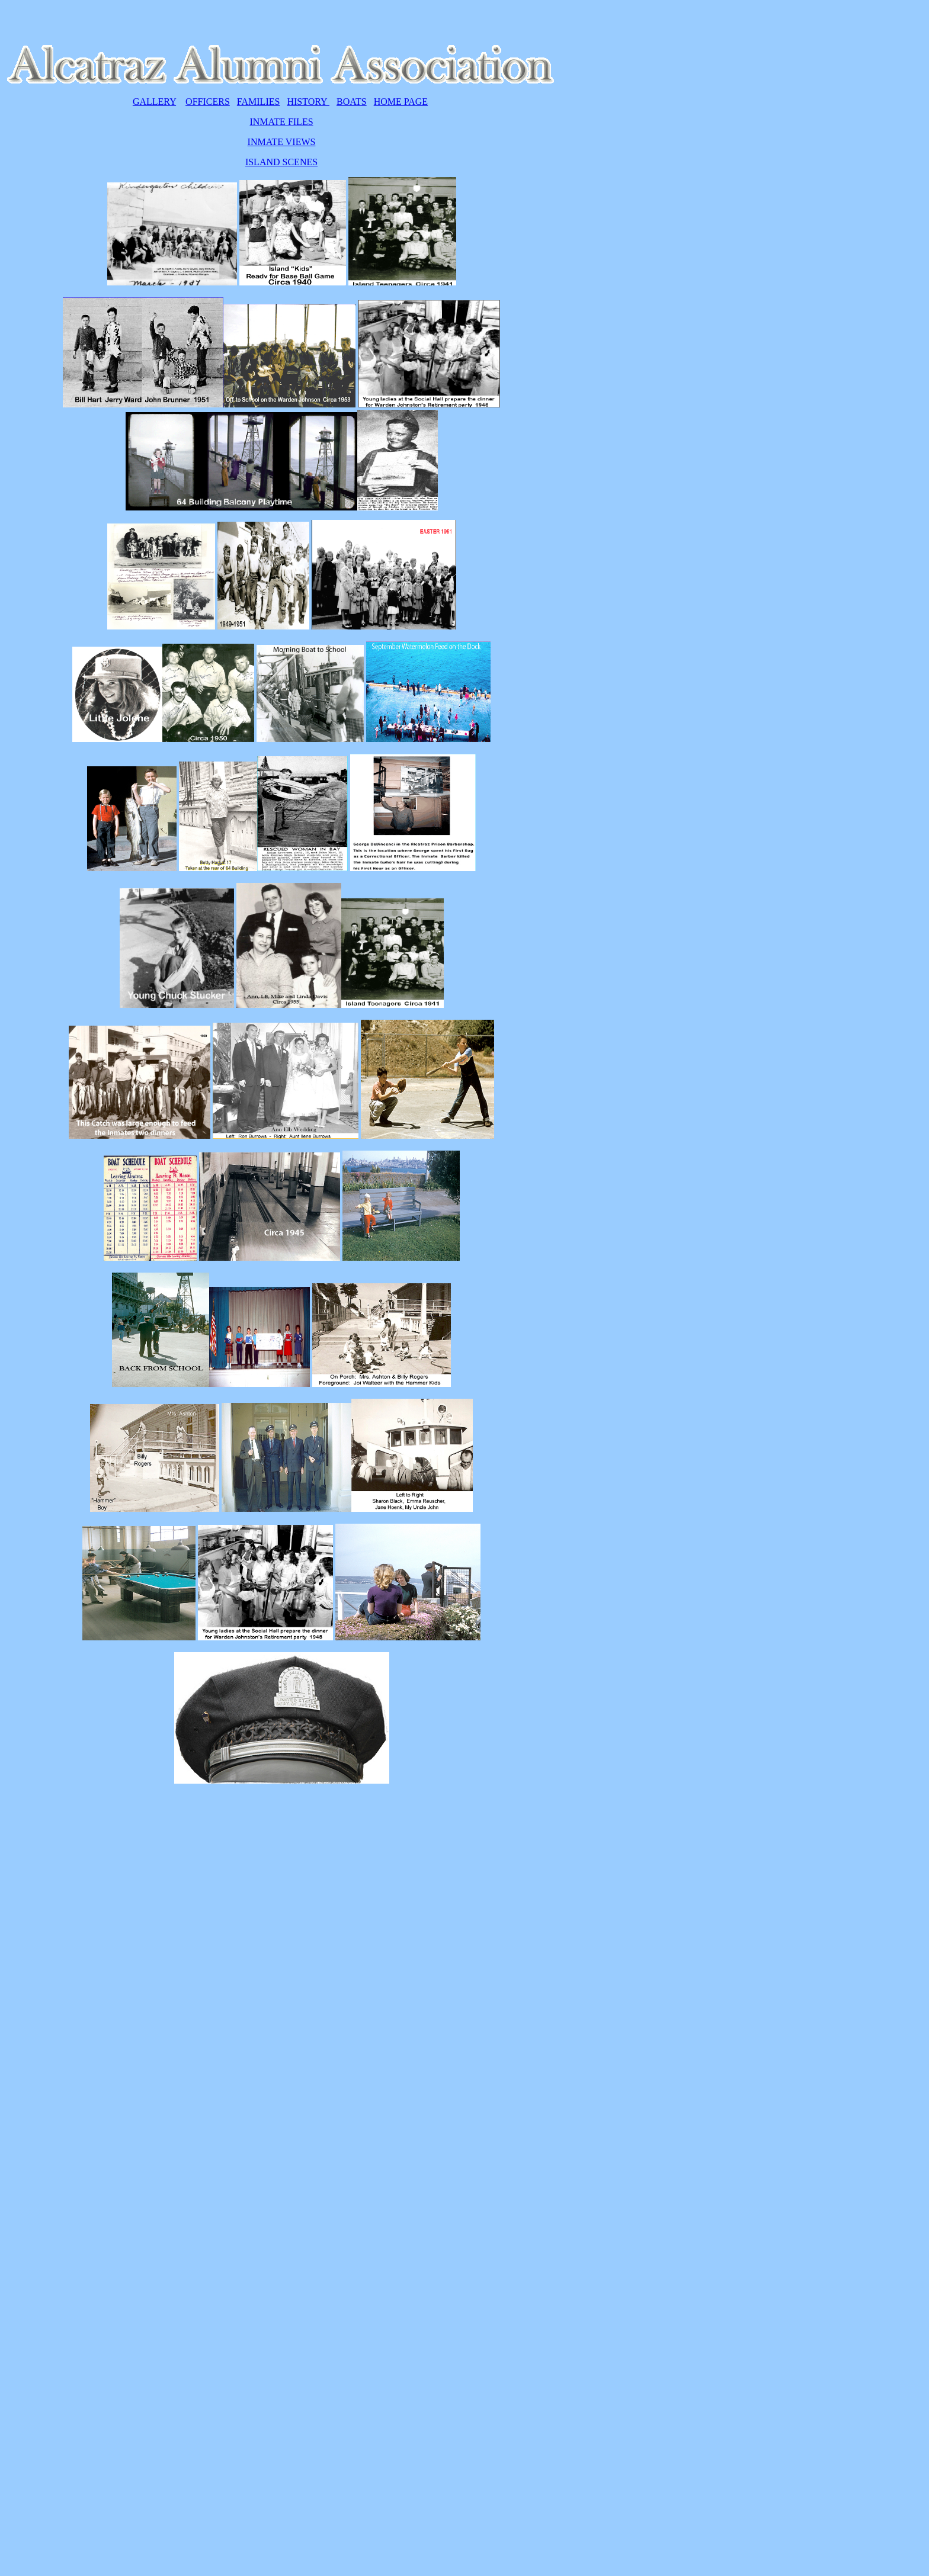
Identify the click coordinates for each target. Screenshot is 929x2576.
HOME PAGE (401, 102)
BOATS (352, 102)
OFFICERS (207, 102)
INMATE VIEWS (282, 142)
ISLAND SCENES (281, 162)
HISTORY (308, 102)
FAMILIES (258, 102)
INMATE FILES (281, 122)
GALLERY (154, 102)
